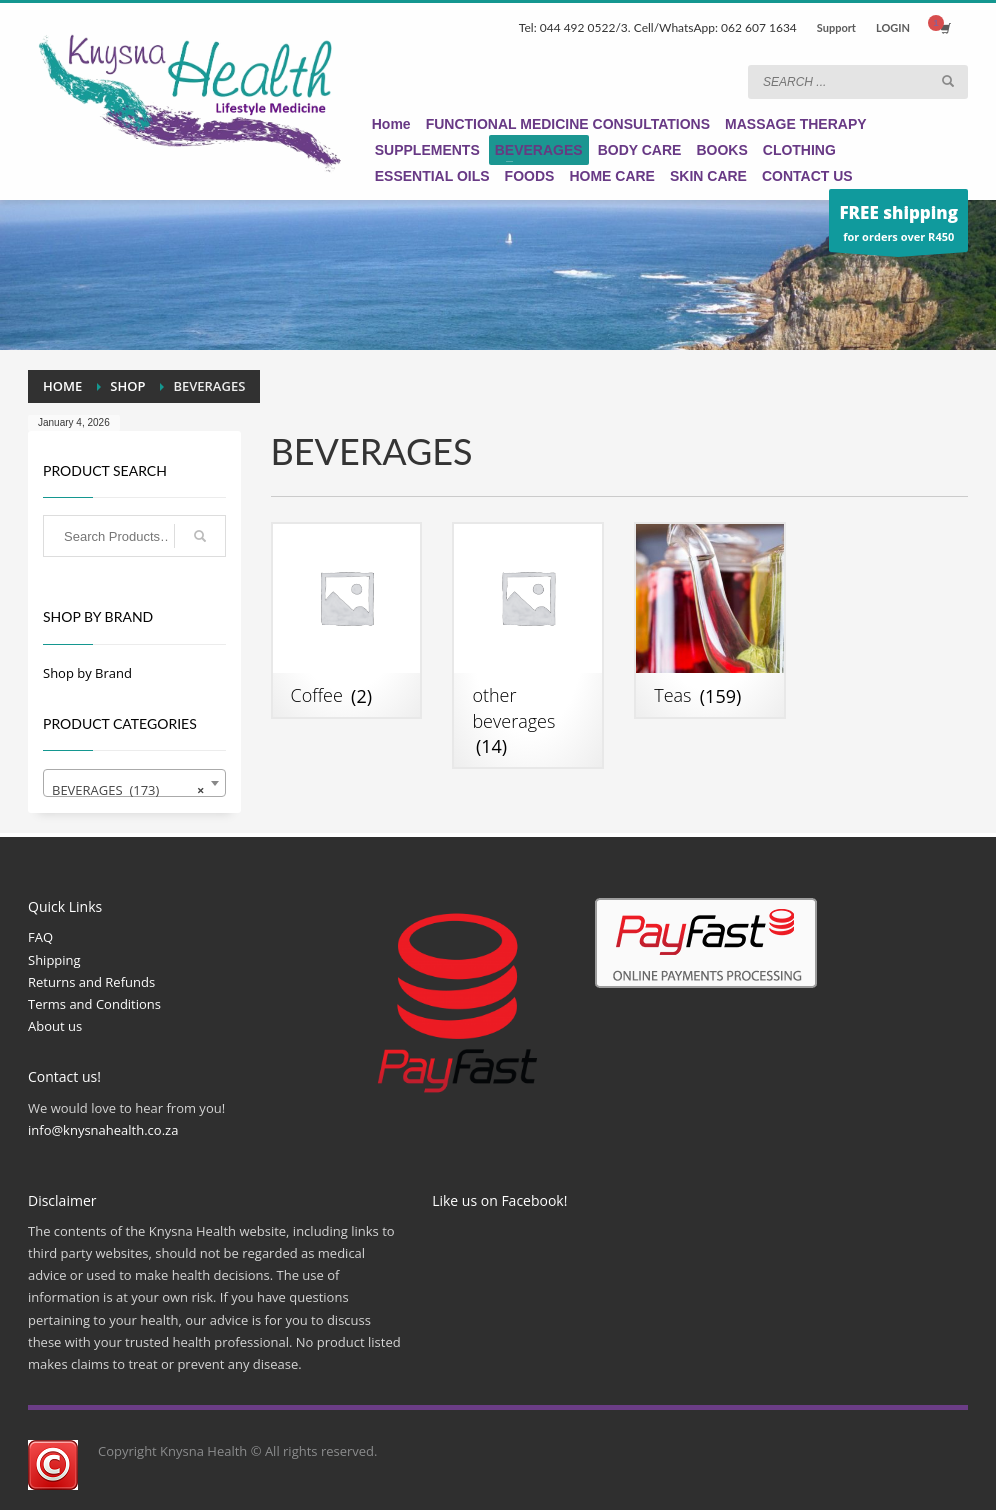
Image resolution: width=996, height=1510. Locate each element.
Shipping (54, 960)
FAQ (40, 937)
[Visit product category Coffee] (347, 620)
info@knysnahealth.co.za (103, 1130)
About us (55, 1026)
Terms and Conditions (94, 1004)
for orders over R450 (898, 225)
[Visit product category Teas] (710, 620)
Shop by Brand (87, 673)
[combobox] (134, 783)
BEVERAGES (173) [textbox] (128, 790)
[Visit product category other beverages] (528, 645)
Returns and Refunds (91, 982)
